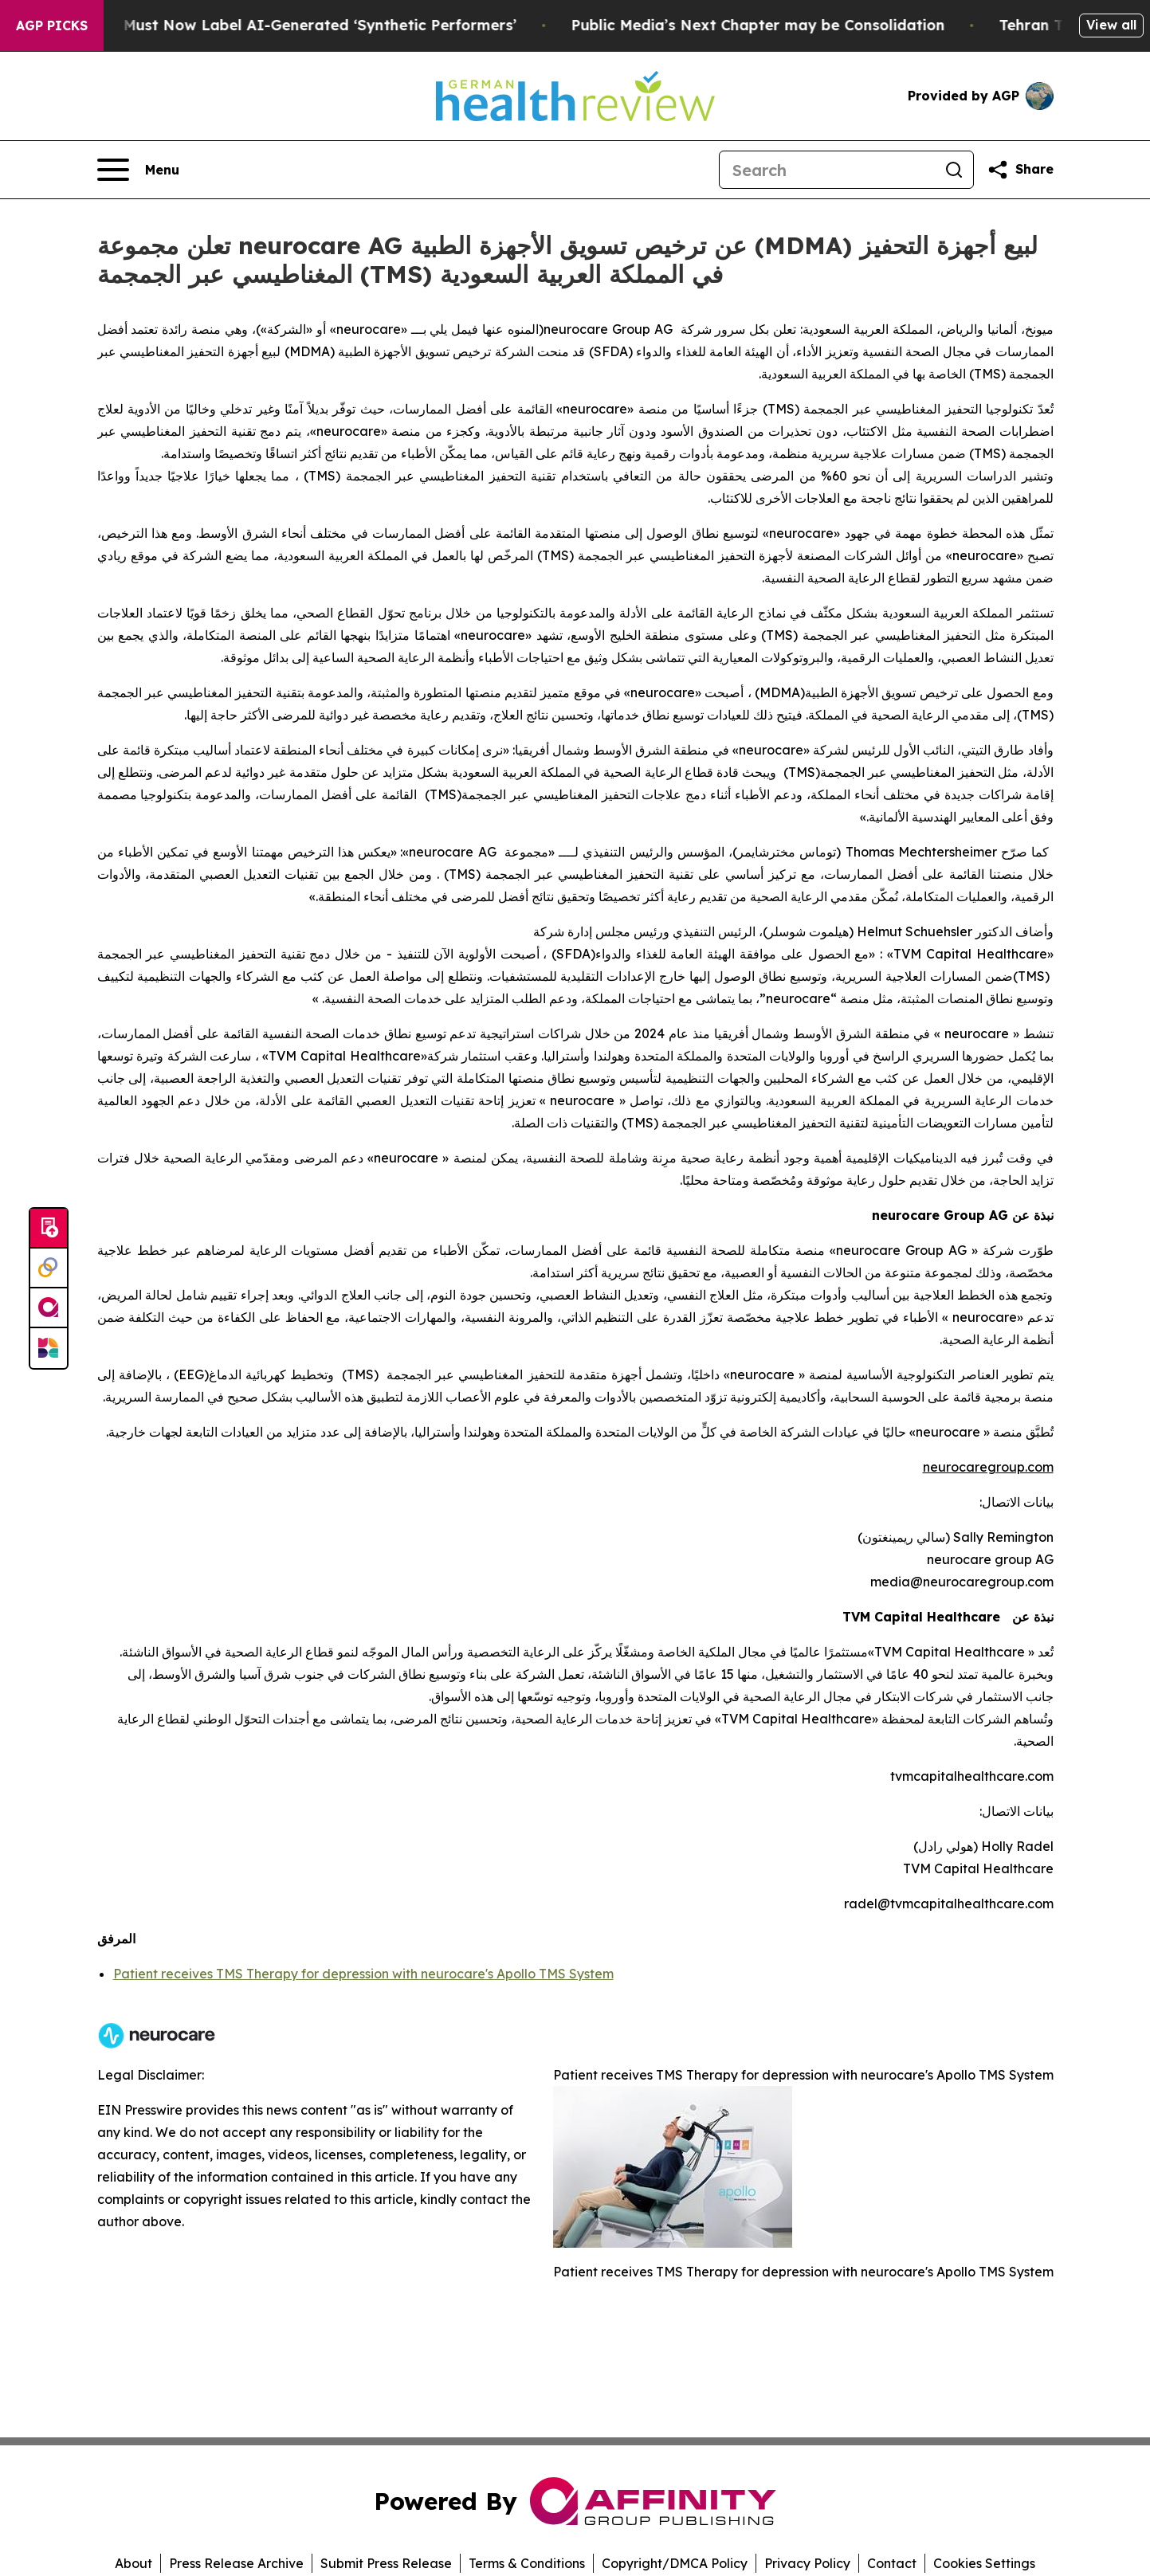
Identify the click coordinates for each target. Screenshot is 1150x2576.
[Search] (827, 169)
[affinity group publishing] (48, 1308)
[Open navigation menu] (138, 170)
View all (1111, 25)
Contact (891, 2563)
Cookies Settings (984, 2563)
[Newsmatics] (48, 1348)
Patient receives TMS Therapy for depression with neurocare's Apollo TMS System (363, 1974)
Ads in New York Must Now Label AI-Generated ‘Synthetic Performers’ (290, 25)
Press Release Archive (236, 2563)
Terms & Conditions (527, 2563)
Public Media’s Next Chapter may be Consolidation (791, 25)
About (133, 2563)
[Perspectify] (48, 1268)
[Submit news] (48, 1229)
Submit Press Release (386, 2563)
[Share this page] (1020, 170)
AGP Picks (52, 25)
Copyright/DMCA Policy (675, 2563)
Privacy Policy (807, 2563)
